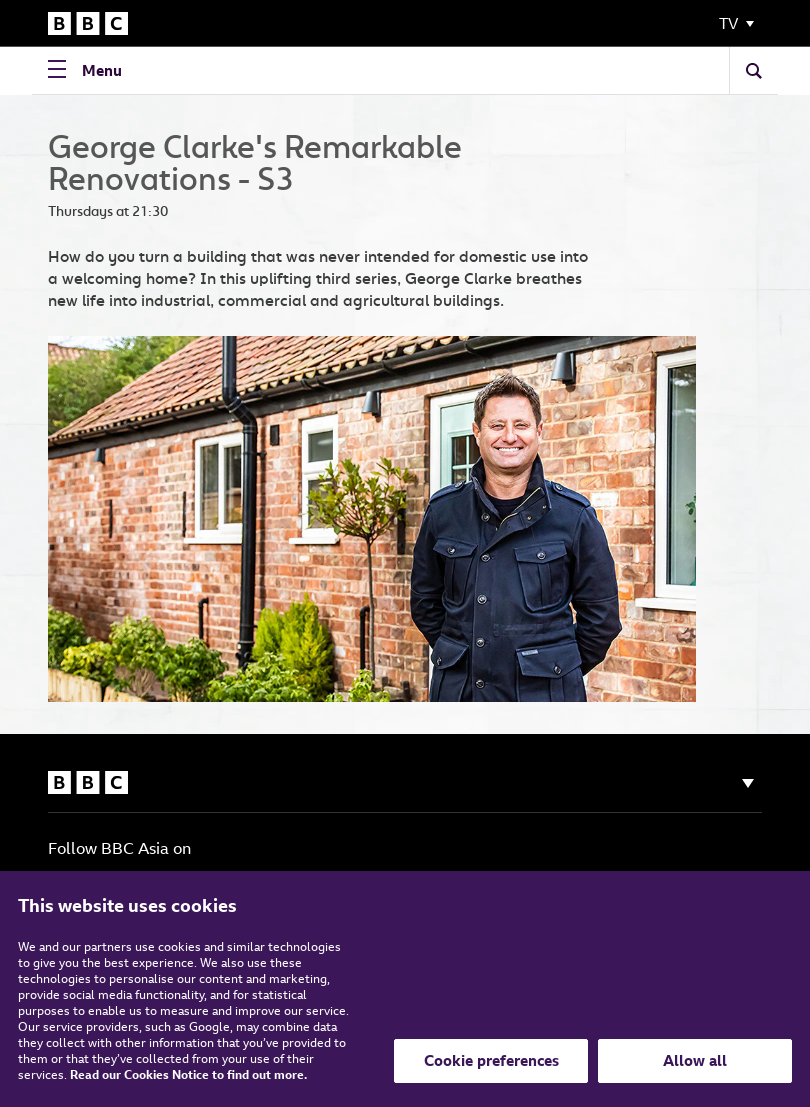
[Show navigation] (748, 783)
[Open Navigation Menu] (89, 70)
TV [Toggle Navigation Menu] (728, 23)
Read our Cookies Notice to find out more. (188, 1074)
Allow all (695, 1060)
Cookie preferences (491, 1060)
